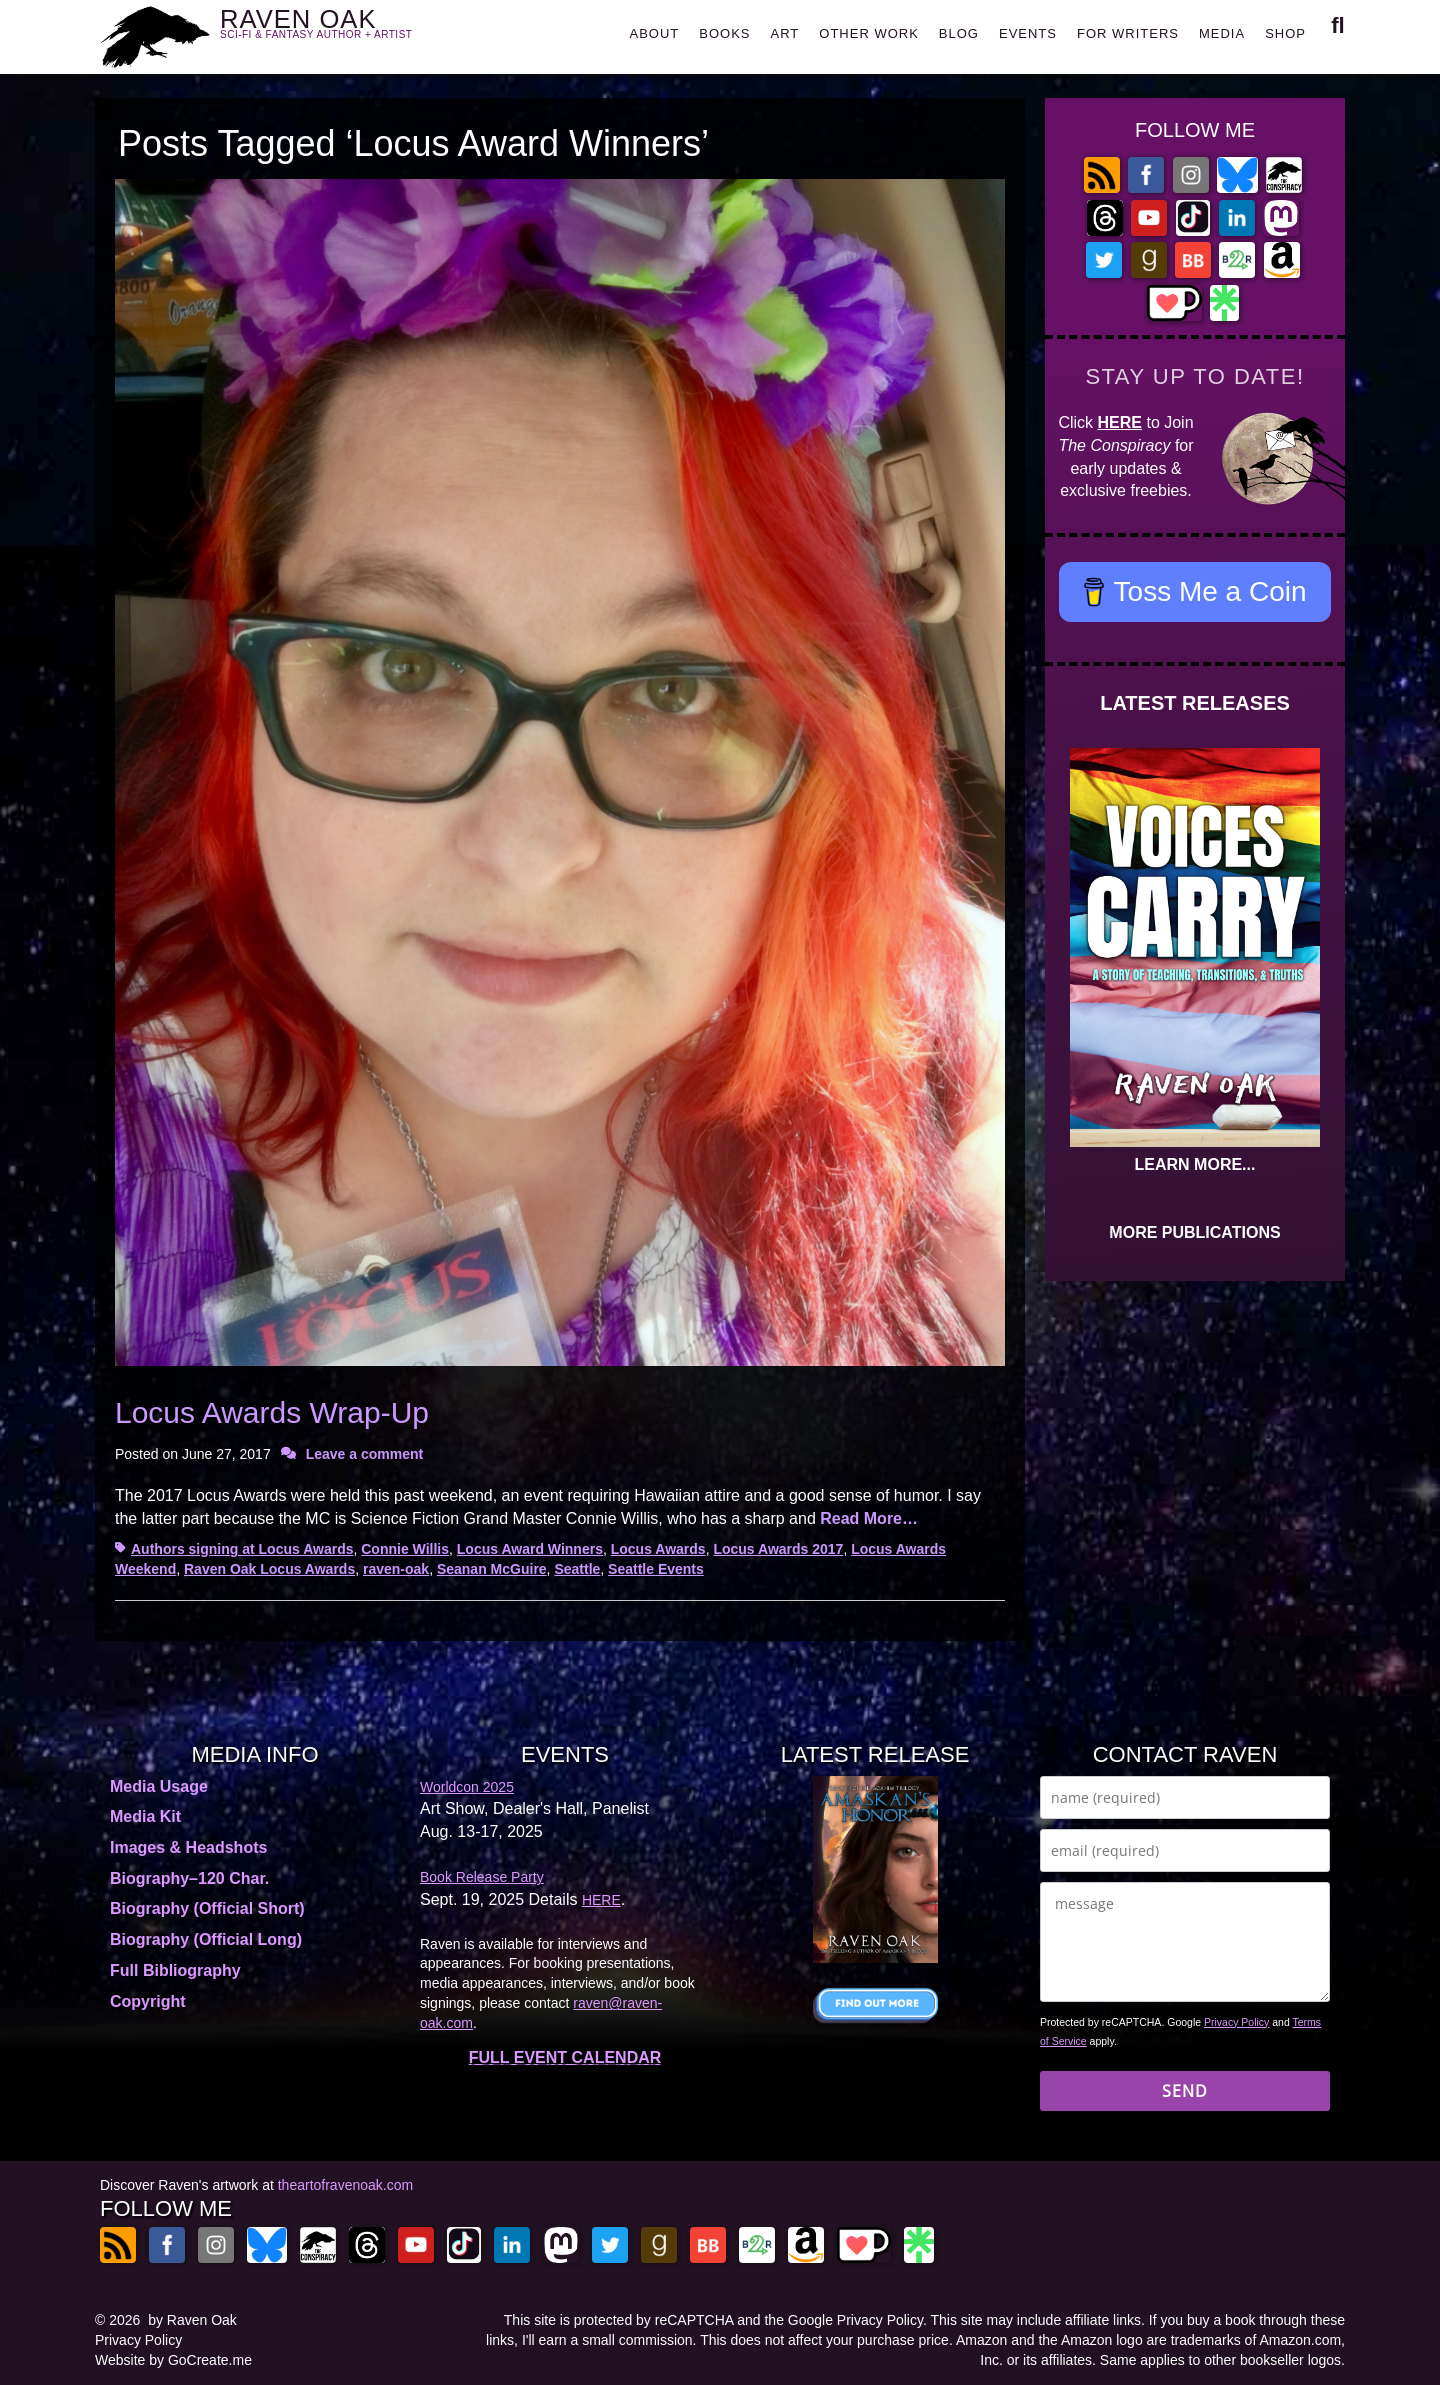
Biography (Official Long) (206, 1939)
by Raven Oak (192, 2320)
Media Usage (159, 1786)
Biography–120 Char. (189, 1878)
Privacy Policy (1236, 2022)
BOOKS (724, 33)
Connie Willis (405, 1549)
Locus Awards (658, 1549)
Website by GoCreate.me (173, 2360)
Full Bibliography (175, 1970)
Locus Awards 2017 (778, 1549)
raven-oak (396, 1569)
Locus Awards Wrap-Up (272, 1412)
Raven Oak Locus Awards (269, 1569)
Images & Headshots (188, 1847)
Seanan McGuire (492, 1569)
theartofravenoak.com (345, 2185)
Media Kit (145, 1816)
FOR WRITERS (1128, 33)
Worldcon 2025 (467, 1787)
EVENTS (1028, 33)
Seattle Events (656, 1569)
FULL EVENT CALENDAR (565, 2057)
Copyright (148, 2001)
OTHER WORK (869, 33)
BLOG (959, 33)
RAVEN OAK (345, 31)
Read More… (869, 1518)
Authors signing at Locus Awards (242, 1549)
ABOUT (654, 33)
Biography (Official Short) (207, 1908)
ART (785, 33)
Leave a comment (365, 1454)
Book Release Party (482, 1877)
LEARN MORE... (1195, 1164)
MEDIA (1222, 33)
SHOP (1285, 33)
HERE (1120, 422)
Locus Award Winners (530, 1549)
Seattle (577, 1569)
